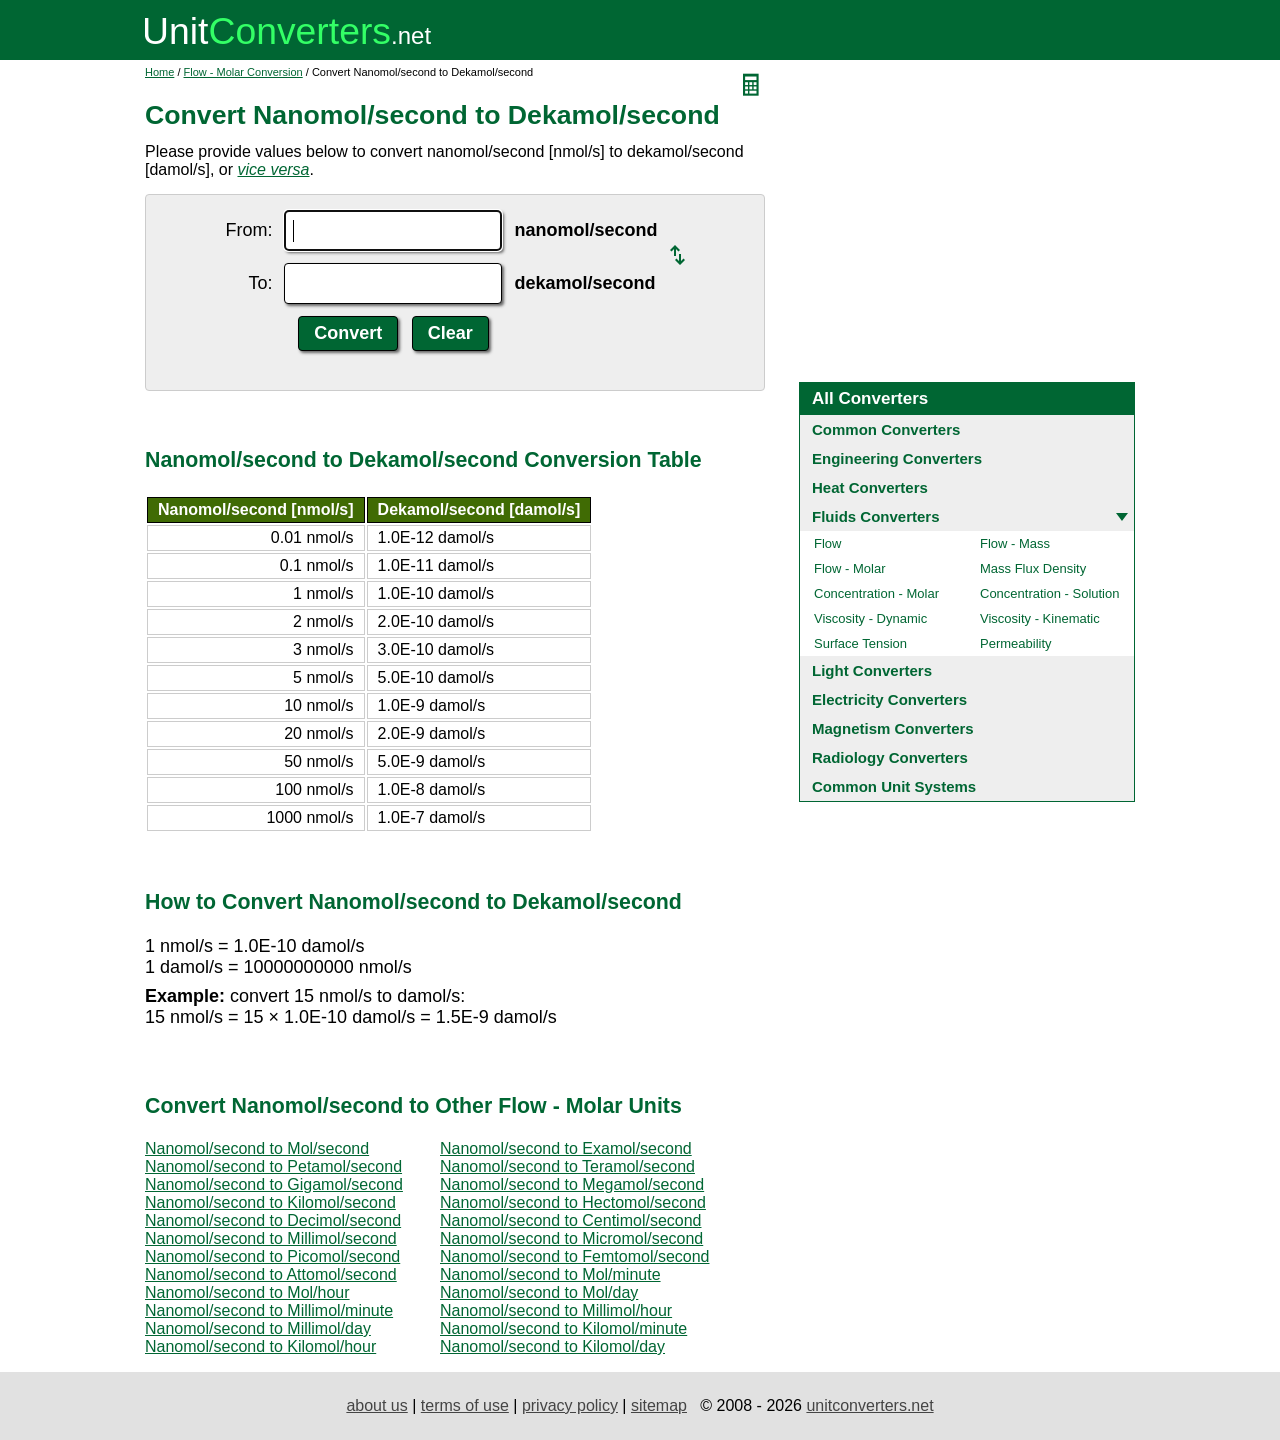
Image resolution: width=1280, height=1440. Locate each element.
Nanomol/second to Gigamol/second (274, 1184)
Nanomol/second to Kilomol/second (270, 1202)
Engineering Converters (897, 458)
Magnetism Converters (893, 728)
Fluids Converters (876, 516)
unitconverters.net (869, 1405)
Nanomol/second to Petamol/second (273, 1166)
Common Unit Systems (894, 786)
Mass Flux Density (1033, 568)
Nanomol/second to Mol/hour (247, 1292)
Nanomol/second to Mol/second (257, 1148)
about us (376, 1405)
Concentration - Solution (1049, 593)
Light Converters (872, 670)
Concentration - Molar (876, 593)
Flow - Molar (850, 568)
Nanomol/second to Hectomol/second (573, 1202)
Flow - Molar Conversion (243, 72)
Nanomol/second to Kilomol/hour (260, 1346)
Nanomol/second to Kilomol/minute (563, 1328)
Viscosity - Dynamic (870, 618)
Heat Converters (870, 487)
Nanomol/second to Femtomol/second (574, 1256)
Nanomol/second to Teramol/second (567, 1166)
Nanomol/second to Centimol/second (570, 1220)
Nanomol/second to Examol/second (566, 1148)
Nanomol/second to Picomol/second (272, 1256)
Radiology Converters (890, 757)
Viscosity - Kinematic (1040, 618)
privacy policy (570, 1405)
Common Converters (886, 429)
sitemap (659, 1405)
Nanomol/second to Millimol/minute (269, 1310)
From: (248, 230)
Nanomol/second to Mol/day (539, 1292)
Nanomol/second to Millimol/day (258, 1328)
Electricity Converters (889, 699)
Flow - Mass (1015, 543)
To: (260, 283)
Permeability (1016, 643)
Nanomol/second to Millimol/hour (556, 1310)
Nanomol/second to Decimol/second (273, 1220)
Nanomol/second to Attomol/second (271, 1274)
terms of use (465, 1405)
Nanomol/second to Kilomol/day (552, 1346)
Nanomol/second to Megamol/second (572, 1184)
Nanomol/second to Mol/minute (550, 1274)
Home (159, 72)
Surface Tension (860, 643)
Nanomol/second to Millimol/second (271, 1238)
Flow (827, 543)
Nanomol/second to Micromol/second (571, 1238)
